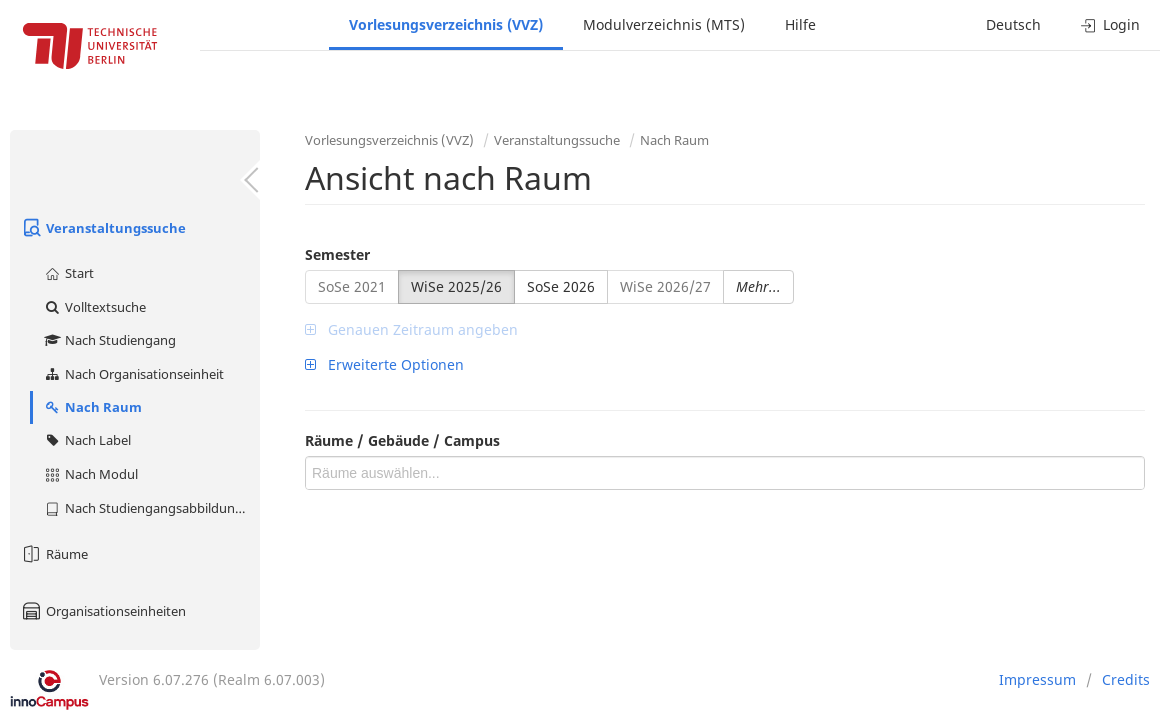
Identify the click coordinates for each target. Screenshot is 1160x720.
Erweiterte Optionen (384, 364)
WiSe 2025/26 (456, 286)
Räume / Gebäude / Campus (402, 440)
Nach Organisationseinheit (133, 374)
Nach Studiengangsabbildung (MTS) (151, 508)
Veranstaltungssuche (103, 228)
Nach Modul (90, 474)
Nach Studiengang (109, 340)
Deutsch (1013, 24)
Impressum (1037, 679)
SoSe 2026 (561, 286)
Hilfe (800, 24)
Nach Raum (92, 407)
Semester (337, 254)
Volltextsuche (94, 307)
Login (1110, 24)
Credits (1126, 679)
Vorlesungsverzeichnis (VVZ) (446, 24)
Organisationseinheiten (103, 611)
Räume (54, 554)
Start (68, 273)
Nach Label (87, 440)
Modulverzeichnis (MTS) (664, 24)
